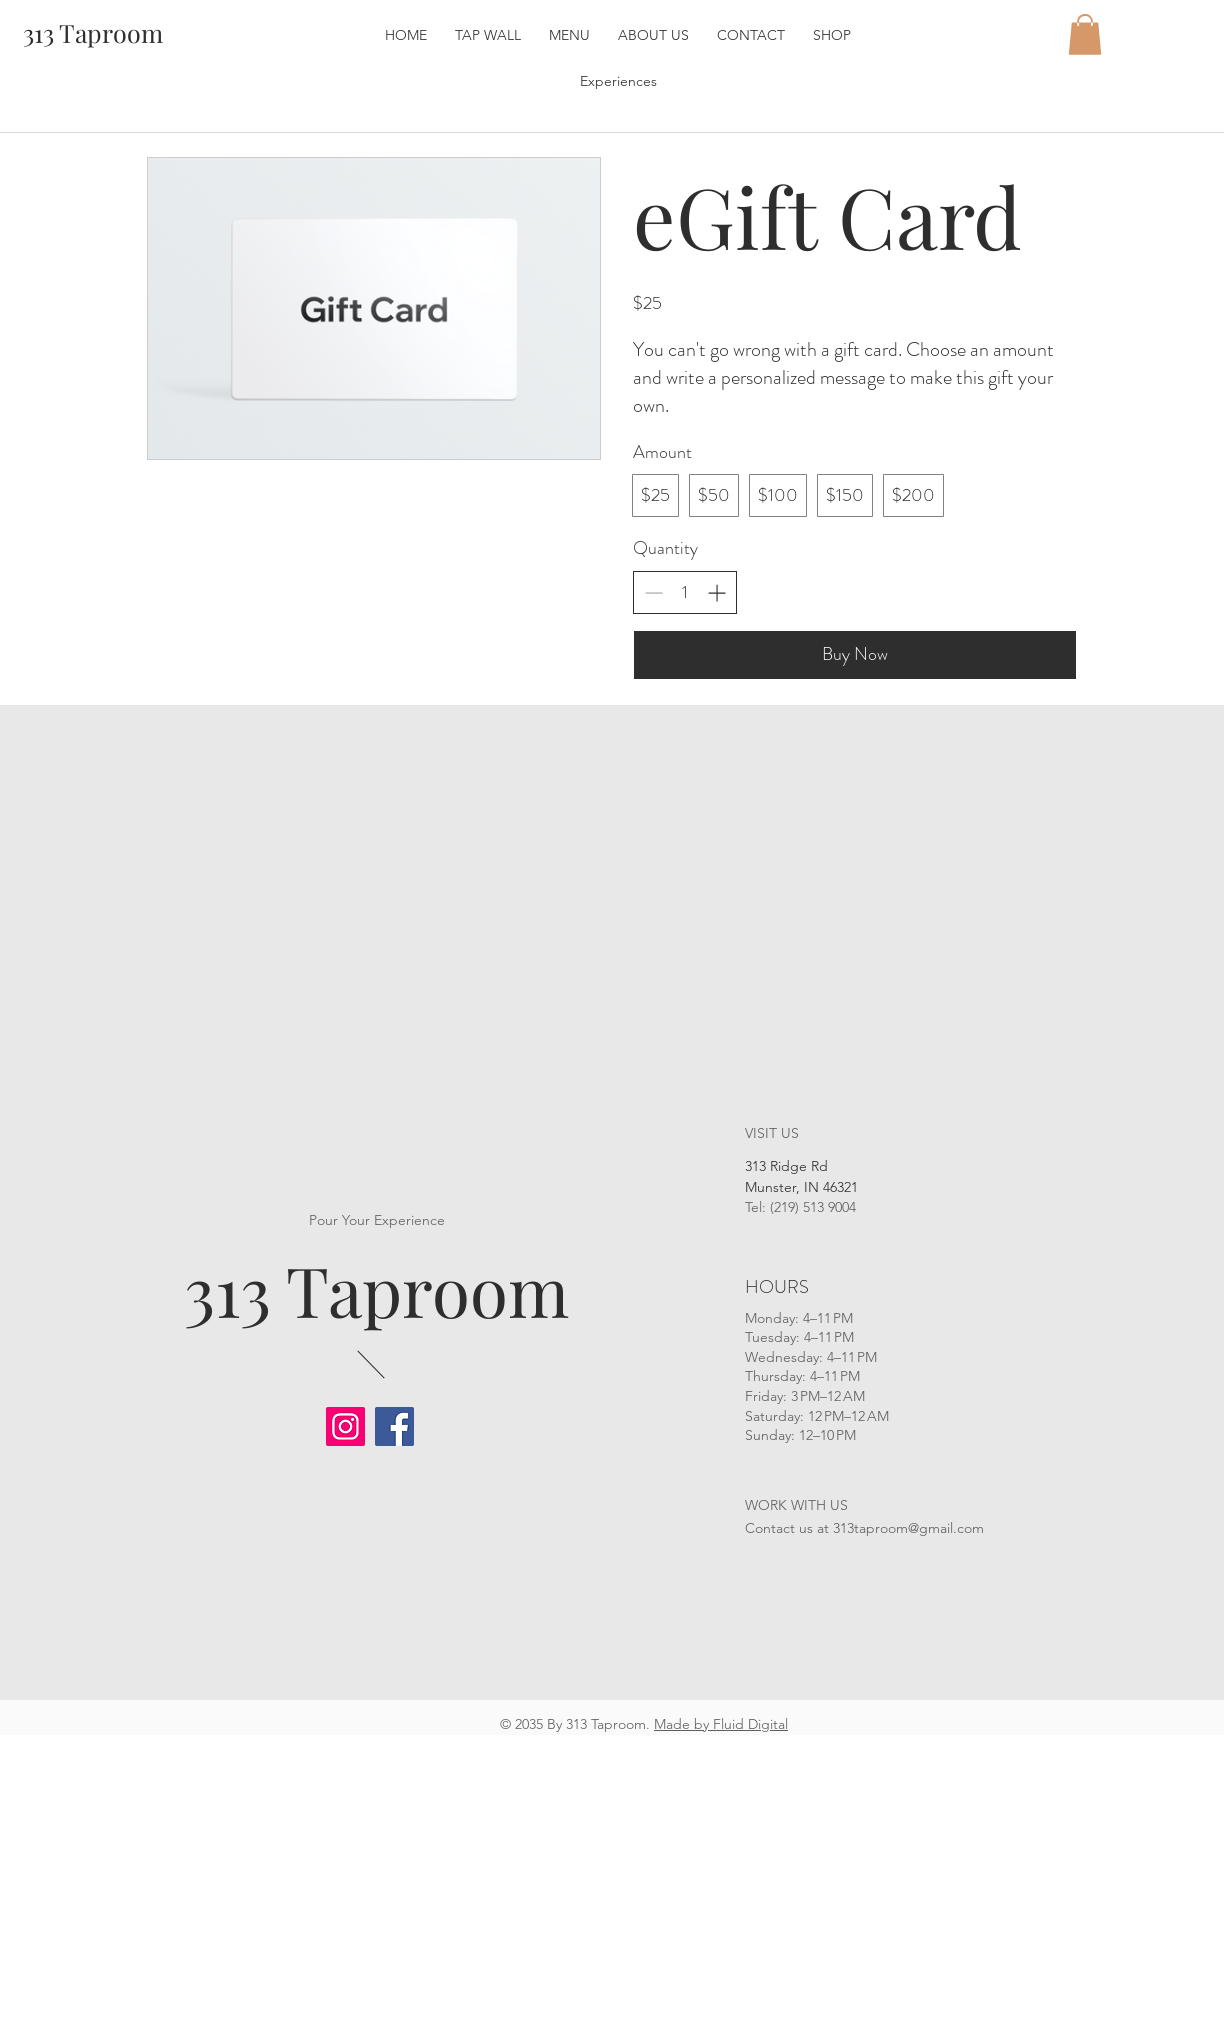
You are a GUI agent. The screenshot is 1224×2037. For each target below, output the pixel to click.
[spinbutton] (685, 592)
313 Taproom (376, 1289)
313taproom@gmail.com (908, 1528)
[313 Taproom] (93, 32)
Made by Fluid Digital (721, 1724)
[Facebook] (394, 1426)
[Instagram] (345, 1426)
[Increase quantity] (716, 592)
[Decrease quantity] (653, 592)
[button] (1085, 34)
